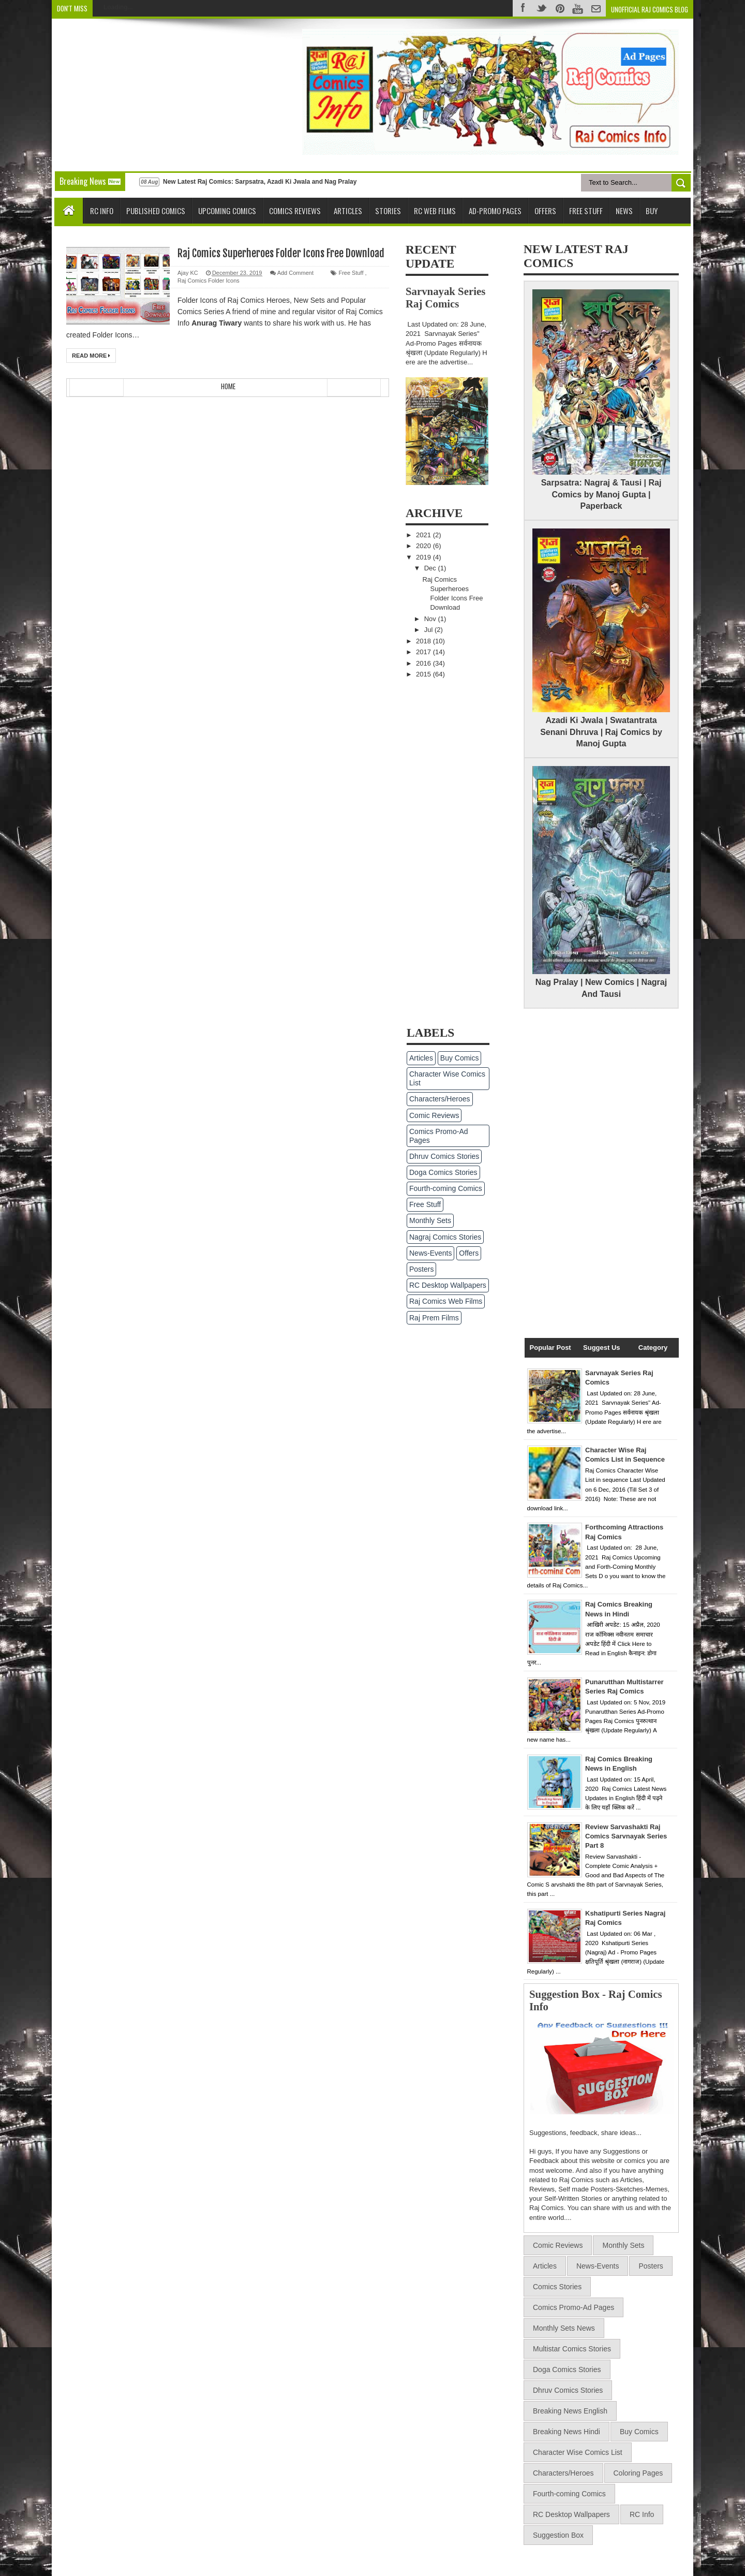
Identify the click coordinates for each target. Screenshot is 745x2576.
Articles (348, 210)
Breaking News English (570, 2411)
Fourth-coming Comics (445, 1188)
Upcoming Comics (227, 210)
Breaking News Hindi (566, 2431)
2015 (424, 674)
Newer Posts (96, 387)
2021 (424, 535)
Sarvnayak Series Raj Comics (445, 297)
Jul (429, 630)
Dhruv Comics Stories (444, 1156)
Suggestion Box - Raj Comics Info (595, 2000)
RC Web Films (435, 210)
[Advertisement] (149, 93)
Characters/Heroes (439, 1099)
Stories (388, 210)
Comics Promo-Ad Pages (438, 1135)
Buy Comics (459, 1058)
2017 (424, 652)
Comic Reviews (434, 1115)
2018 (424, 641)
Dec (431, 568)
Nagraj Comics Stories (445, 1237)
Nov (431, 619)
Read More (91, 355)
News (624, 210)
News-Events (430, 1253)
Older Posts (354, 387)
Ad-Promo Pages (495, 210)
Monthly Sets (430, 1220)
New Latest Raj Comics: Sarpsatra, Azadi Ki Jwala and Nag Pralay (259, 181)
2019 (424, 557)
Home (228, 386)
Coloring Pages (638, 2473)
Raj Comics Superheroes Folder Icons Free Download (280, 253)
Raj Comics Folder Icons (208, 280)
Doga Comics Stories (443, 1172)
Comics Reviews (295, 210)
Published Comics (155, 210)
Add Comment (295, 273)
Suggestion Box (558, 2535)
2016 (424, 663)
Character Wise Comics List (447, 1078)
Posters (421, 1269)
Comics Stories (557, 2287)
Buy (652, 210)
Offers (545, 210)
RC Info (101, 210)
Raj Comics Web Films (445, 1301)
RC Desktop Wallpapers (447, 1285)
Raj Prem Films (434, 1318)
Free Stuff (586, 210)
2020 (424, 546)
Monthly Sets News (564, 2328)
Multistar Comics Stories (572, 2349)
